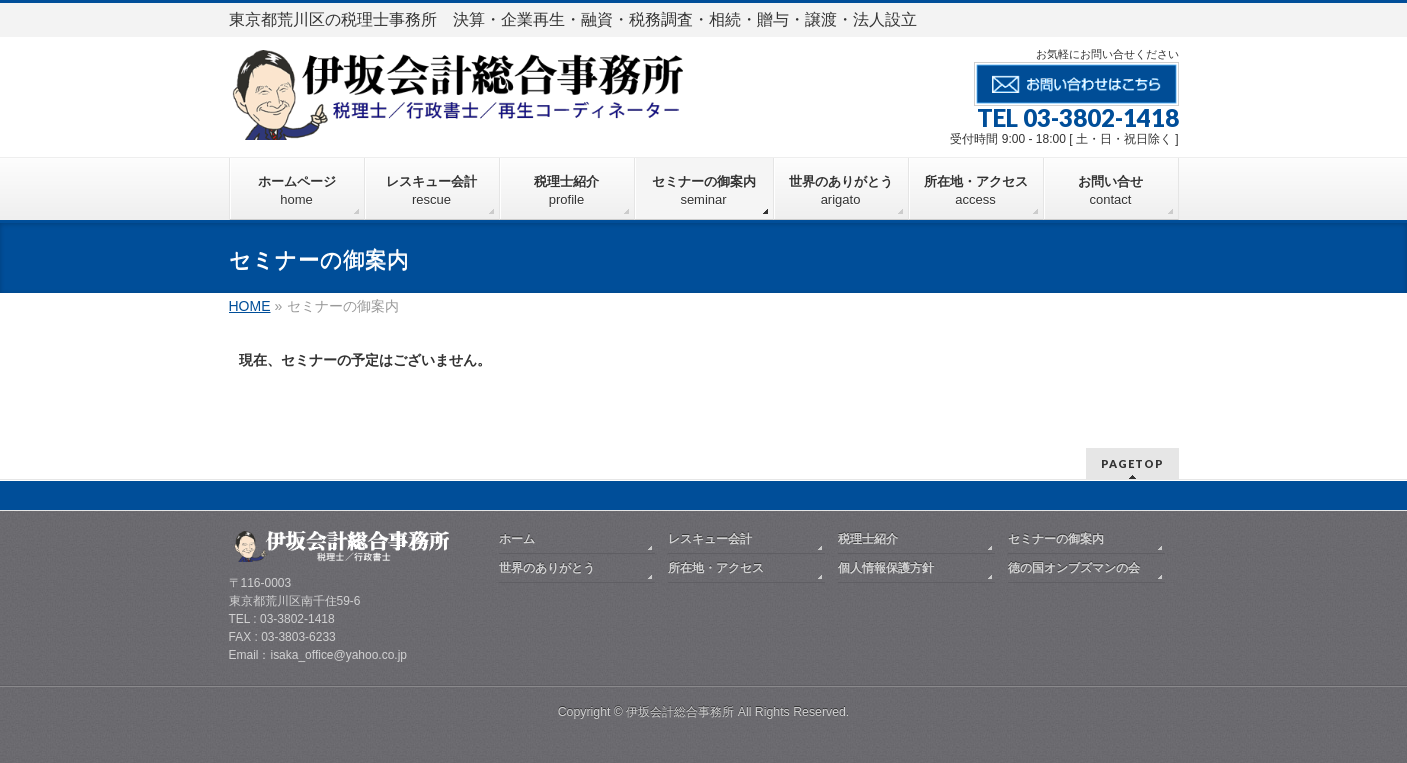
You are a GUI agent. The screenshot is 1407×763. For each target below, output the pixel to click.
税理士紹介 (868, 539)
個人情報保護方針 (886, 568)
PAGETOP (1132, 463)
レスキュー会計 (710, 539)
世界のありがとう (547, 568)
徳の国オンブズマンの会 (1074, 568)
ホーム (517, 539)
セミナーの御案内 (1056, 539)
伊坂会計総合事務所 (680, 712)
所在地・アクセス (716, 568)
